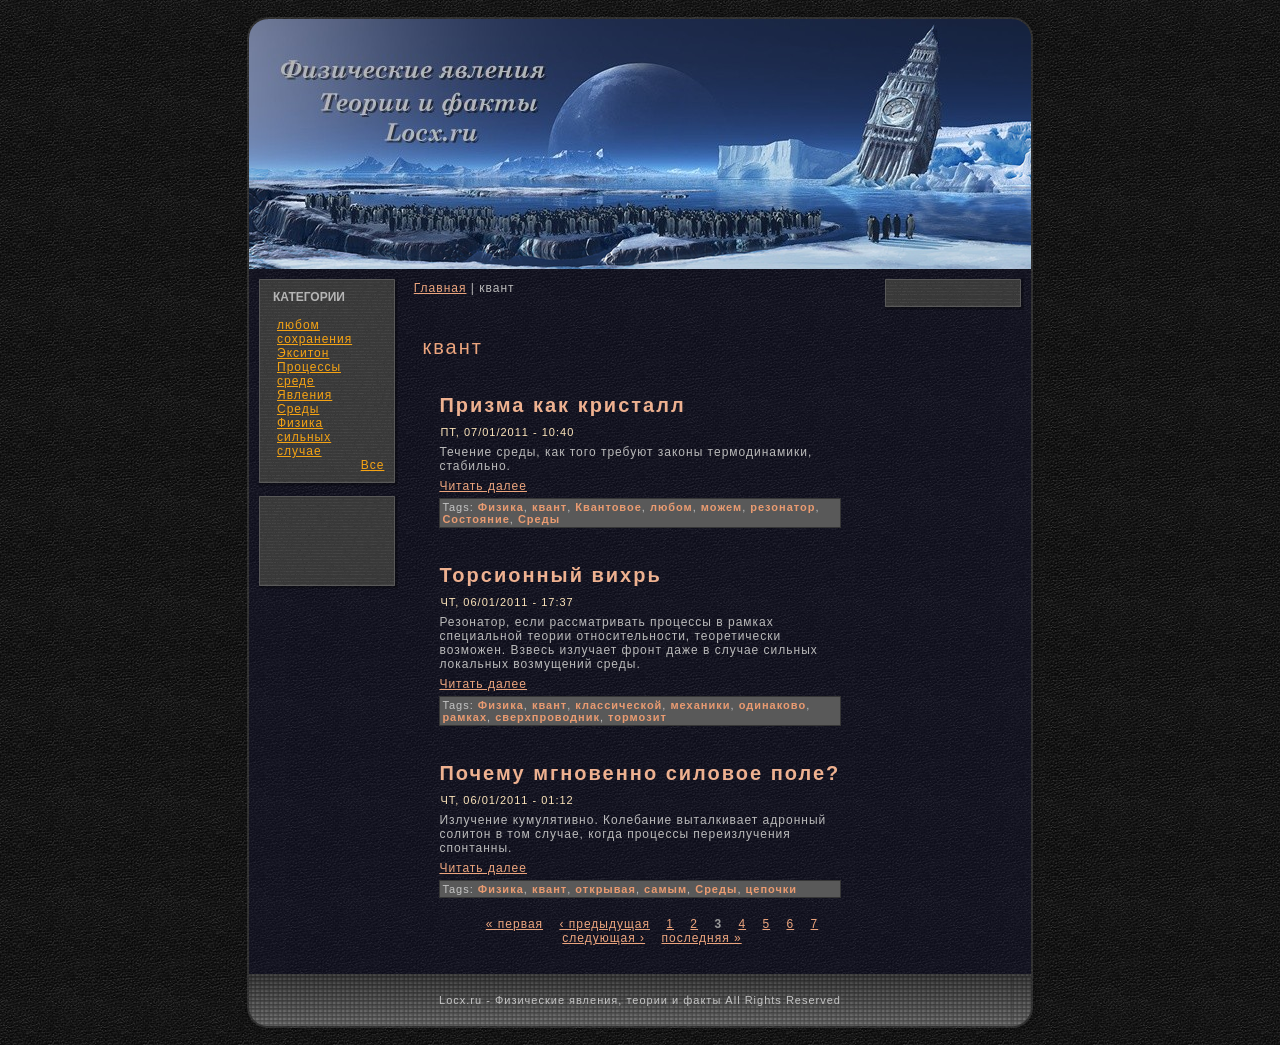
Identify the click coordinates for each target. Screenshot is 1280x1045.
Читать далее (483, 486)
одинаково (773, 705)
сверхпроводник (547, 717)
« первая (514, 924)
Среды (539, 519)
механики (700, 705)
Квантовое (608, 507)
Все (373, 465)
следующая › (603, 938)
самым (665, 889)
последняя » (701, 938)
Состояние (475, 519)
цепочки (772, 889)
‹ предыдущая (604, 924)
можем (721, 507)
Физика (501, 507)
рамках (464, 717)
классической (618, 705)
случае (299, 451)
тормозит (637, 717)
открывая (605, 889)
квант (549, 507)
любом (671, 507)
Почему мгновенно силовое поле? (639, 773)
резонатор (782, 507)
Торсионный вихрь (550, 575)
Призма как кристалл (562, 405)
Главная (440, 288)
